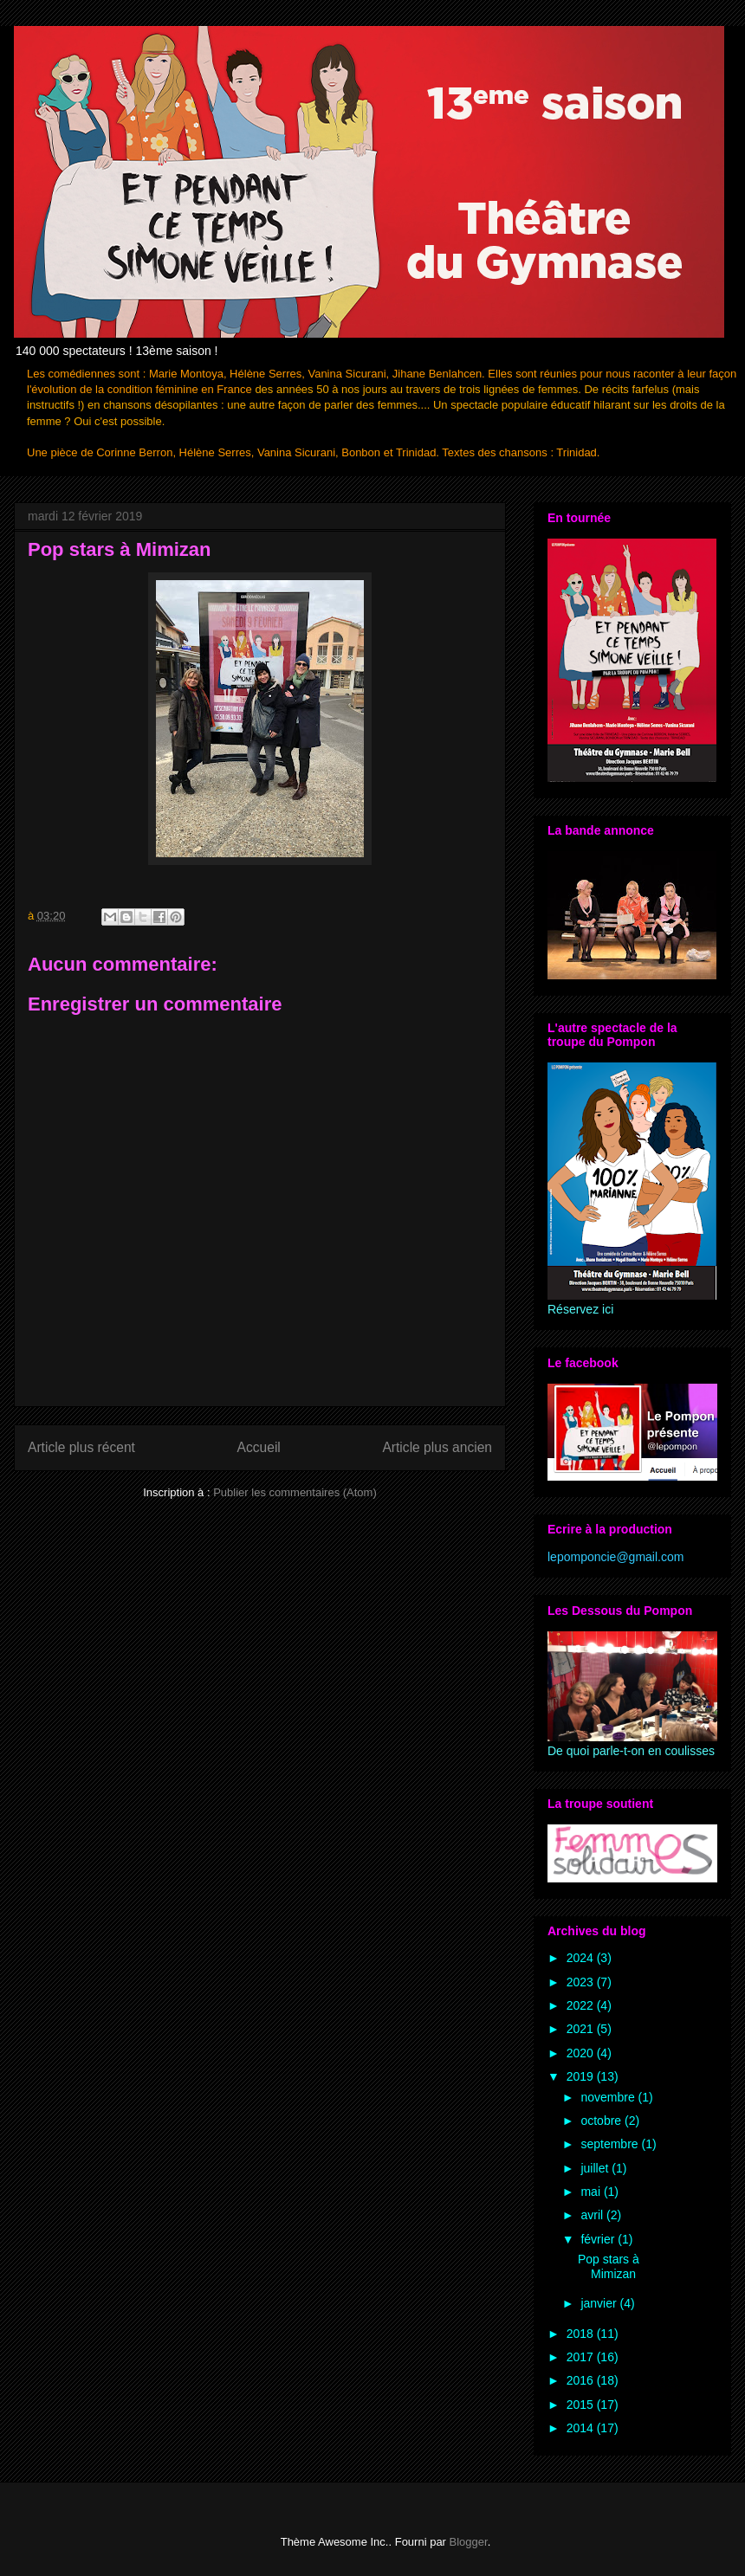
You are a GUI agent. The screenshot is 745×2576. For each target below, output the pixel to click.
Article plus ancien (437, 1447)
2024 (582, 1958)
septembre (610, 2144)
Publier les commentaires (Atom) (295, 1492)
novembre (609, 2097)
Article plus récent (81, 1447)
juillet (596, 2168)
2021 (582, 2029)
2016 (582, 2380)
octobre (602, 2120)
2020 (582, 2053)
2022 (582, 2005)
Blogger (469, 2541)
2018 (582, 2333)
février (599, 2239)
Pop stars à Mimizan (608, 2266)
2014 (582, 2428)
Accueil (259, 1447)
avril (593, 2215)
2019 (582, 2076)
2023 (582, 1982)
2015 (582, 2404)
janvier (599, 2303)
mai (591, 2191)
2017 (582, 2357)
